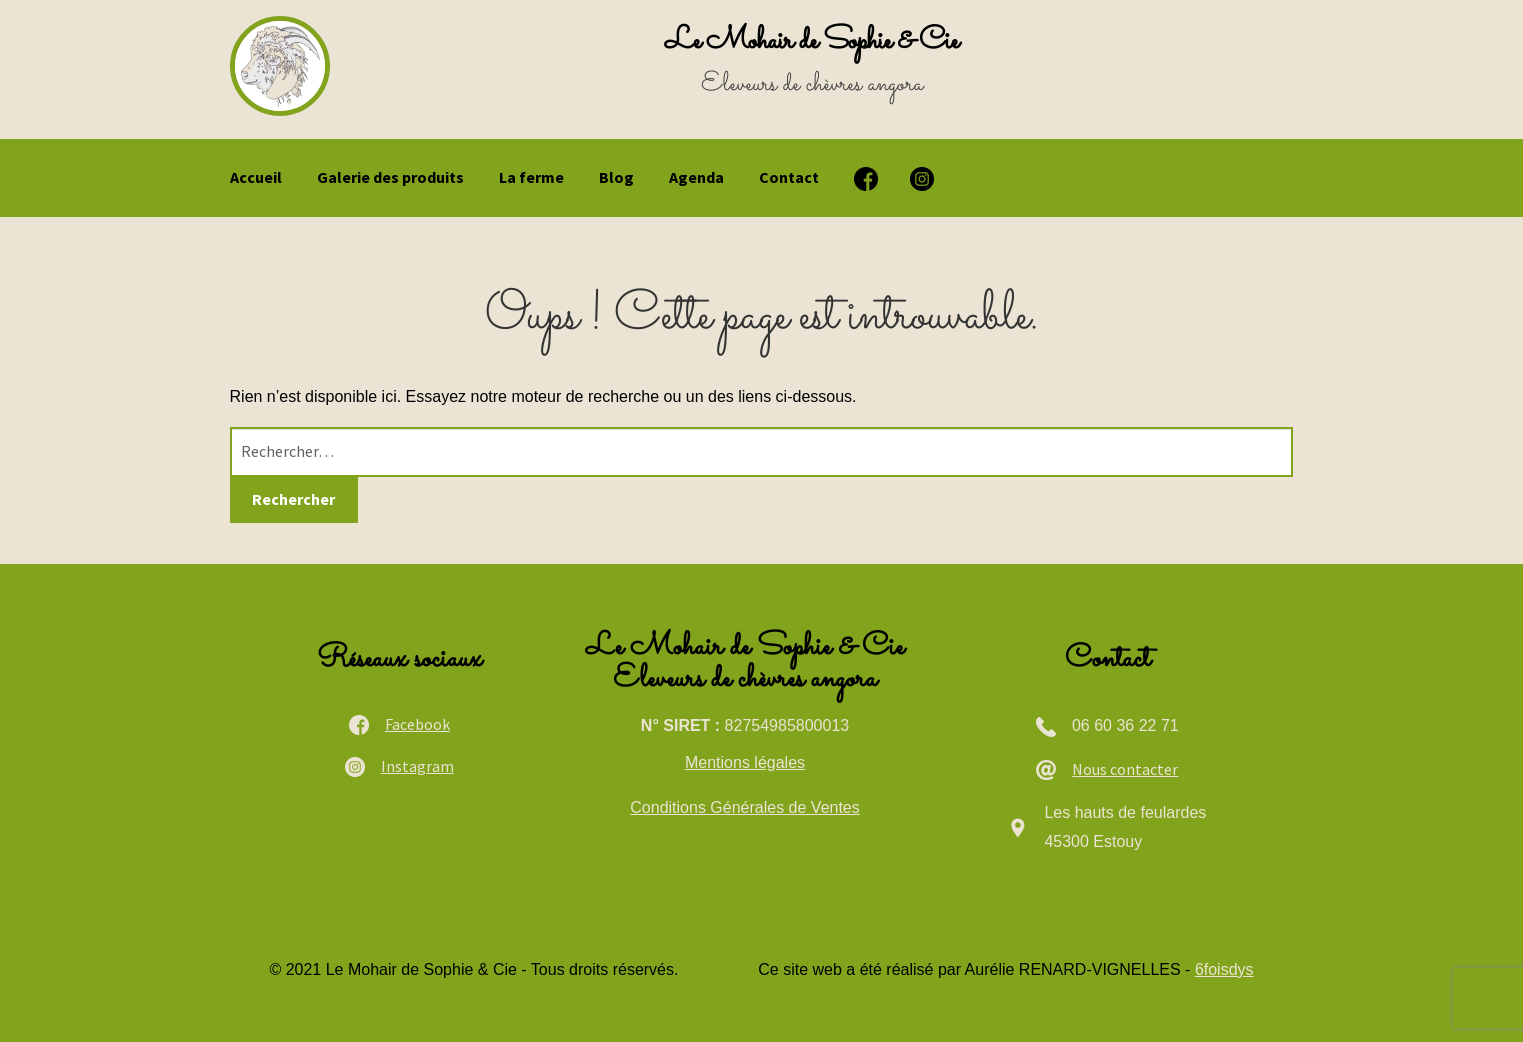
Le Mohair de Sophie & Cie (811, 41)
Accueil (256, 177)
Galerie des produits (390, 177)
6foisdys (1224, 969)
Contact (789, 177)
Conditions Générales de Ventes (744, 807)
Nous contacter (1125, 769)
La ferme (531, 177)
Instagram (417, 766)
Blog (616, 177)
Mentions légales (745, 762)
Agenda (696, 177)
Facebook (417, 724)
